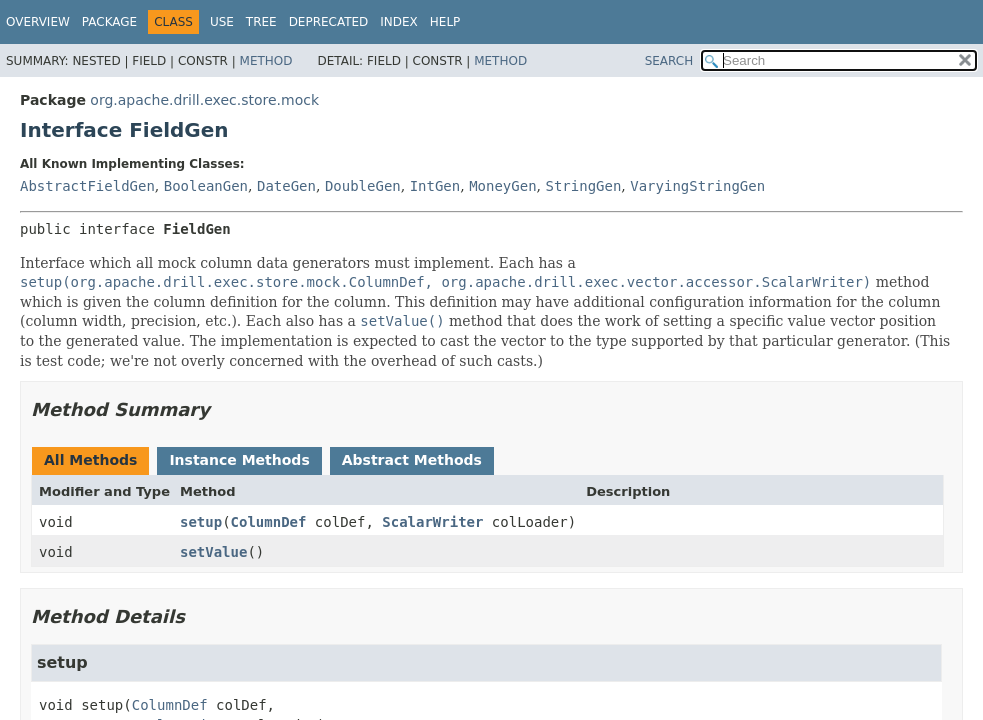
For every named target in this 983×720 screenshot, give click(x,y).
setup (201, 522)
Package (109, 22)
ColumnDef (269, 522)
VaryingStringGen (697, 186)
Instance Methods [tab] (239, 460)
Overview (38, 22)
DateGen (286, 186)
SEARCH (669, 61)
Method (266, 61)
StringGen (583, 186)
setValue (213, 552)
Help (445, 22)
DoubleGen (363, 186)
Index (399, 22)
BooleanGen (206, 186)
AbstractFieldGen (87, 186)
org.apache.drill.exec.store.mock (204, 100)
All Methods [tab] (90, 460)
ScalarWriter (432, 522)
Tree (261, 22)
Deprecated (329, 22)
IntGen (435, 186)
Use (222, 22)
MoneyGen (502, 186)
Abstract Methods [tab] (412, 460)
